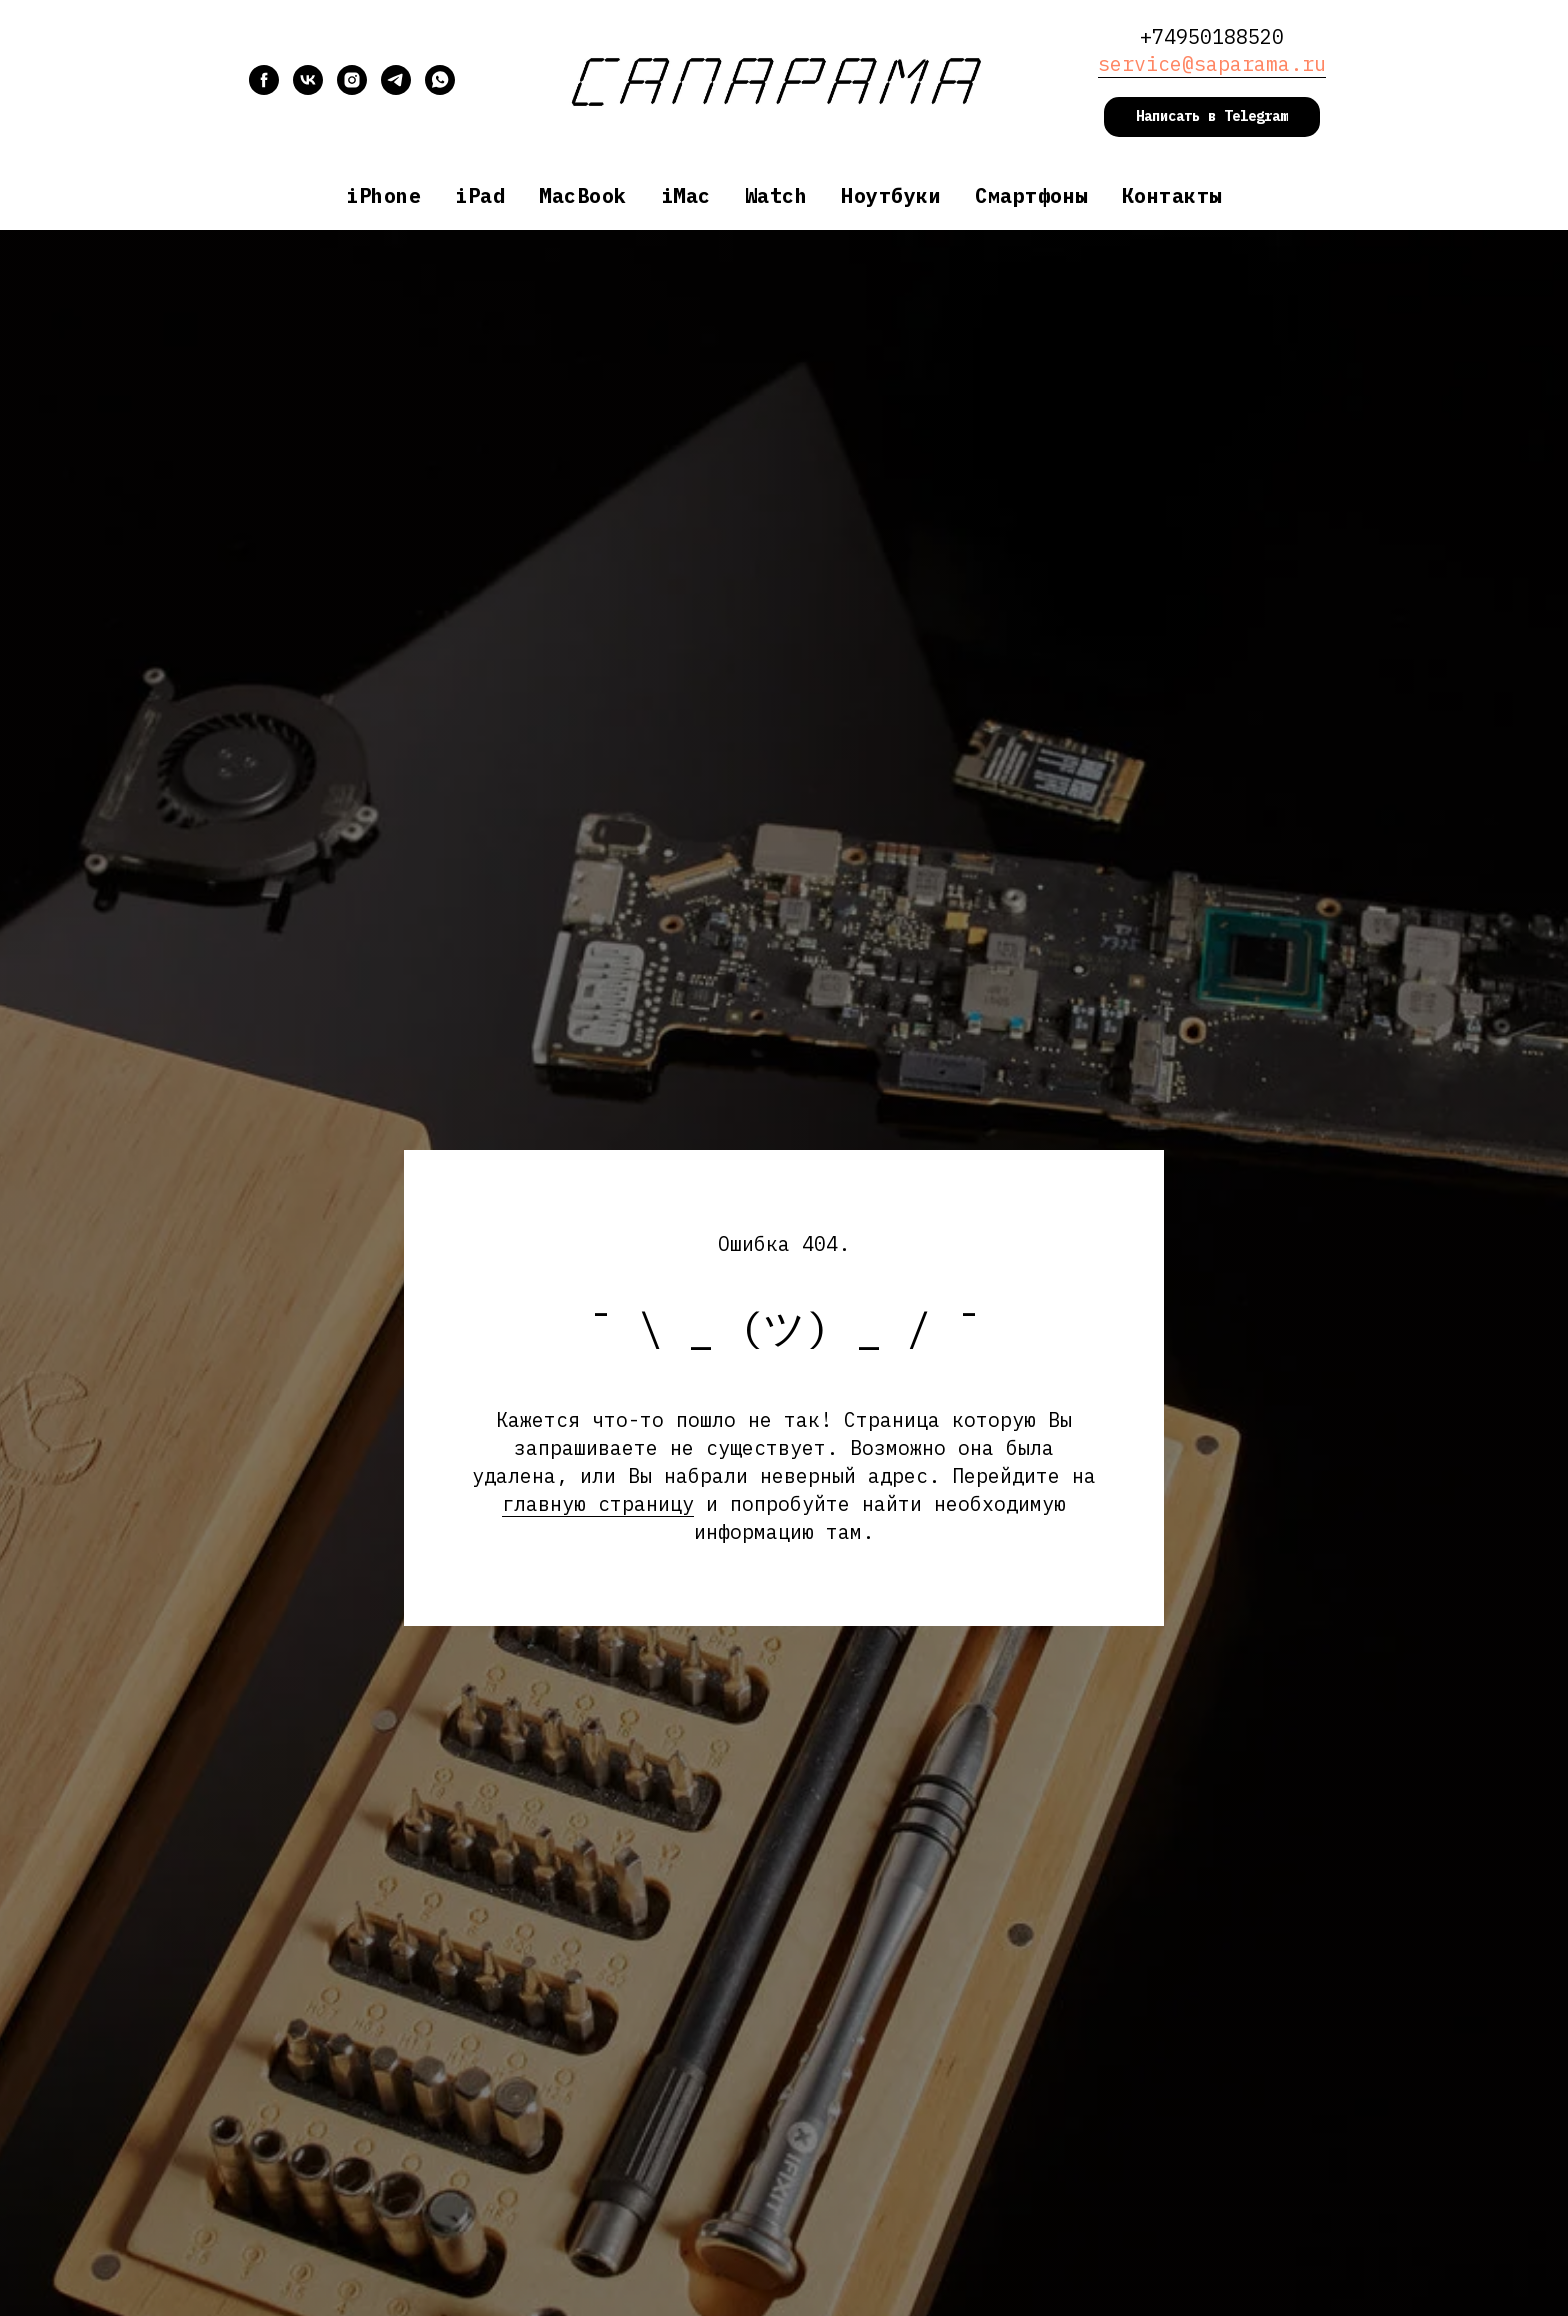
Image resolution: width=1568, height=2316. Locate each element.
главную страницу (598, 1503)
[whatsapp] (440, 89)
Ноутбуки (891, 195)
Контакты (1172, 195)
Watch (776, 195)
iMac (686, 195)
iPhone (383, 195)
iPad (480, 195)
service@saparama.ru (1212, 63)
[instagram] (352, 89)
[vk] (308, 89)
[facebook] (264, 89)
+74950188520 (1212, 36)
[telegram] (396, 89)
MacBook (583, 195)
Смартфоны (1031, 195)
